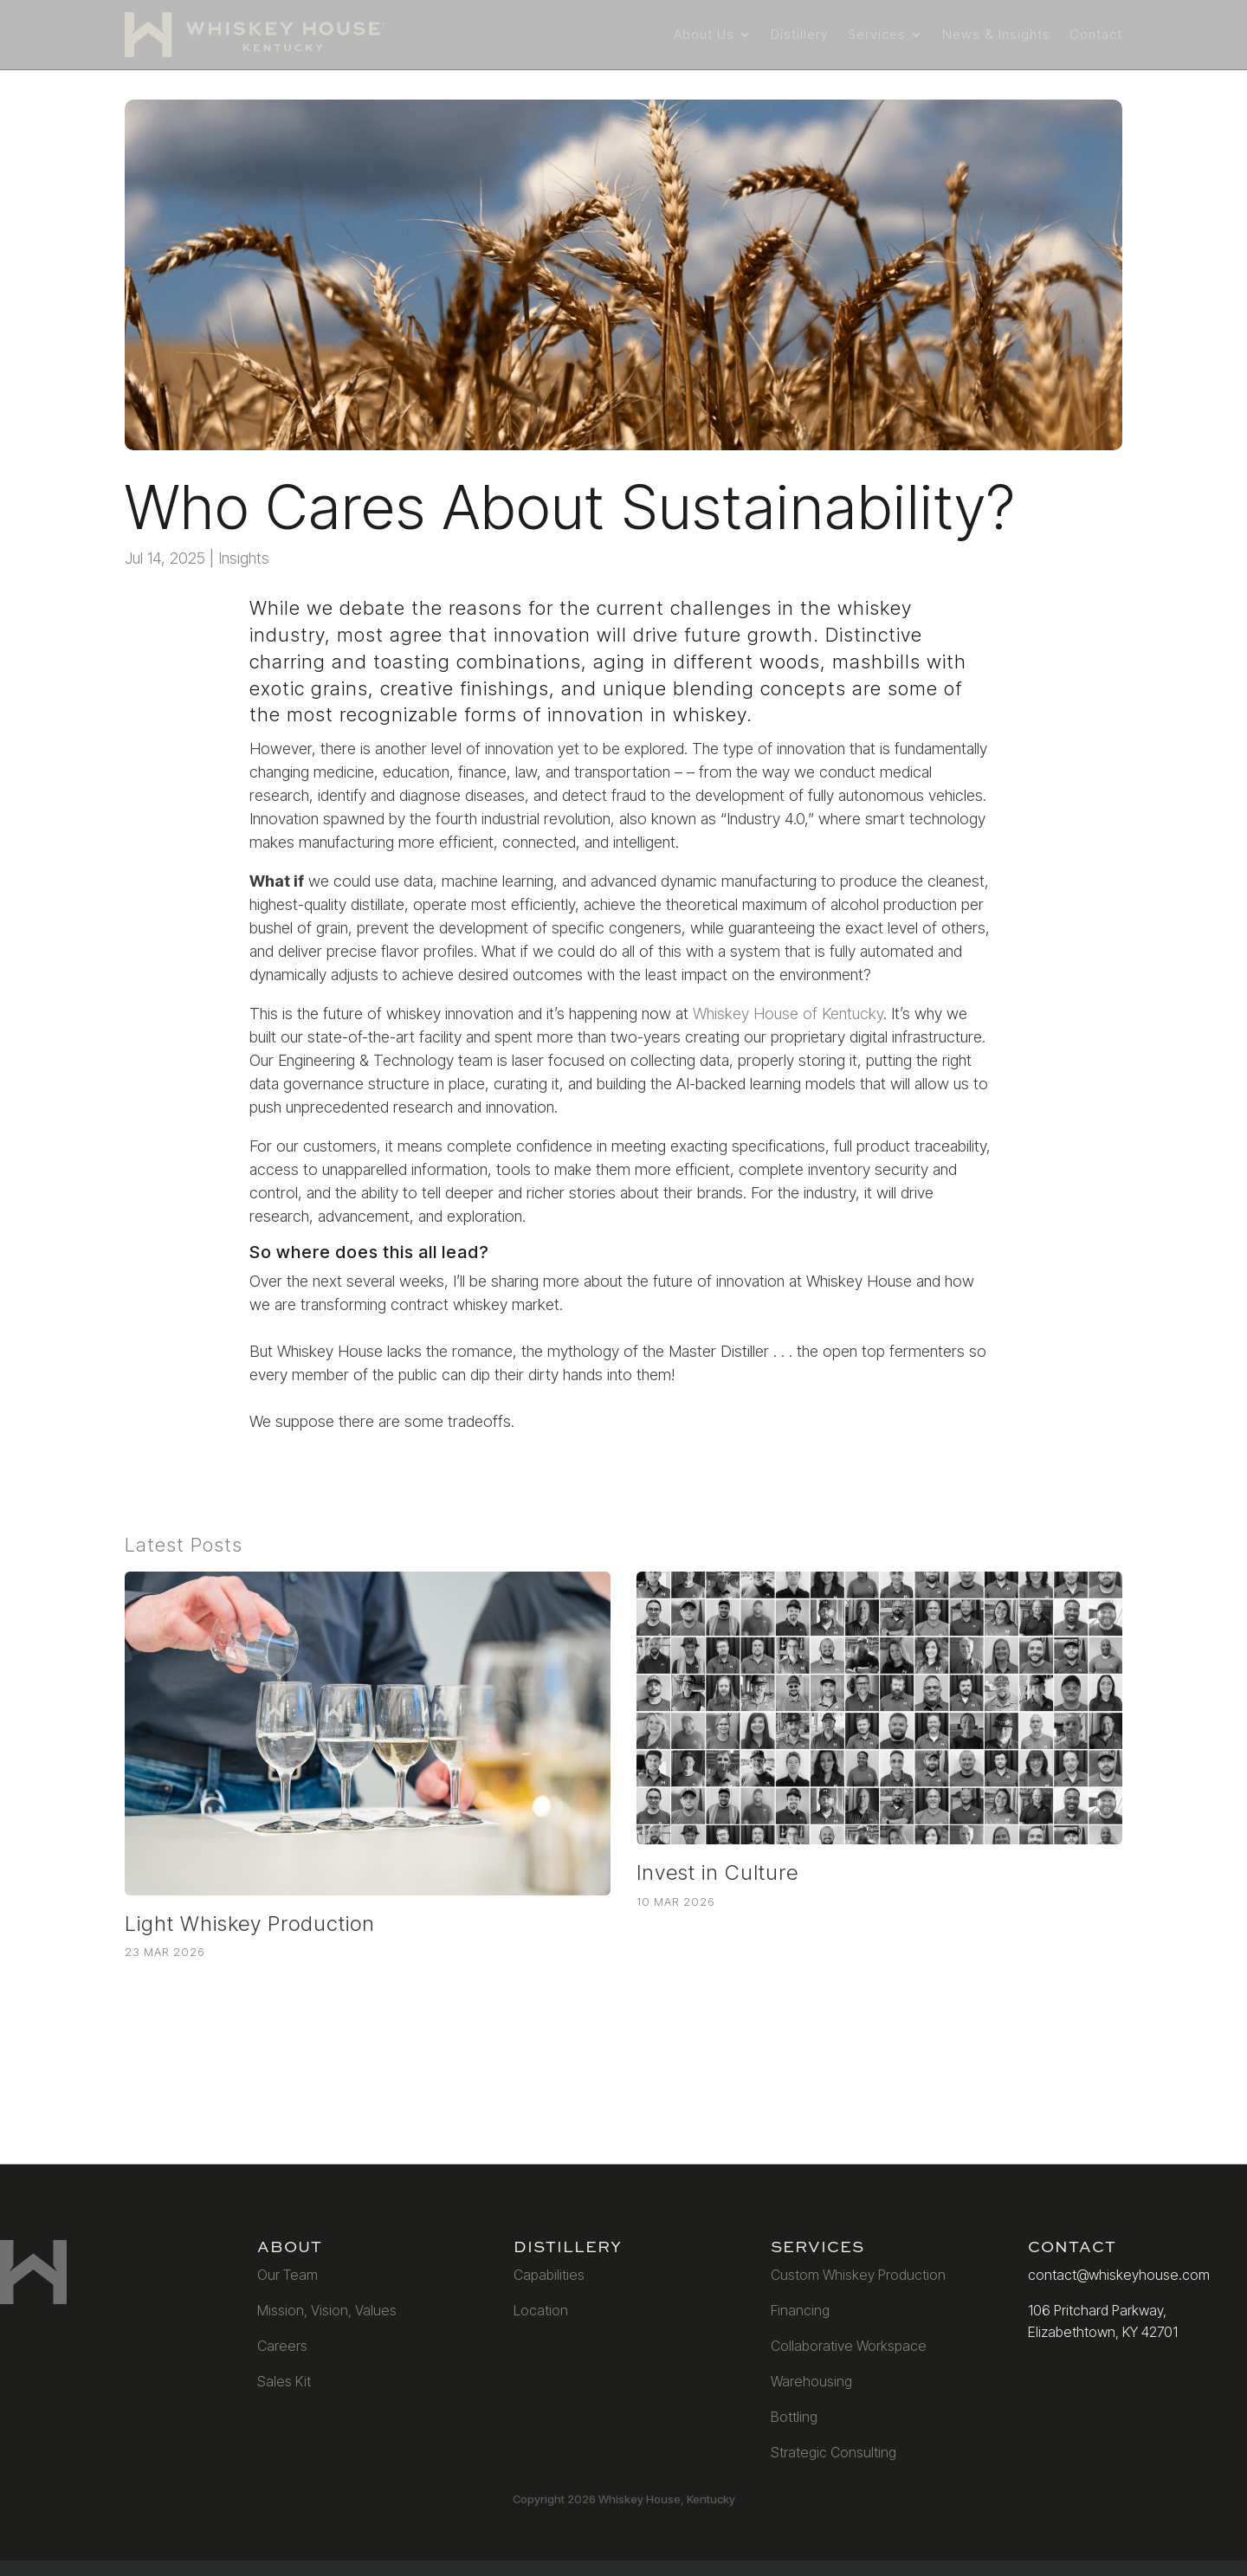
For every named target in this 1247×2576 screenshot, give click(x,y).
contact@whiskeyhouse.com (1119, 2274)
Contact (1095, 34)
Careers (282, 2345)
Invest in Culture (717, 1872)
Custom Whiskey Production (858, 2274)
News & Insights (996, 34)
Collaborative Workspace (849, 2345)
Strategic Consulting (833, 2452)
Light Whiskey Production (250, 1923)
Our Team (287, 2274)
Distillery (800, 34)
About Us (704, 34)
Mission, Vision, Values (327, 2310)
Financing (800, 2310)
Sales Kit (284, 2381)
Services (877, 34)
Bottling (794, 2416)
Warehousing (811, 2381)
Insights (243, 558)
